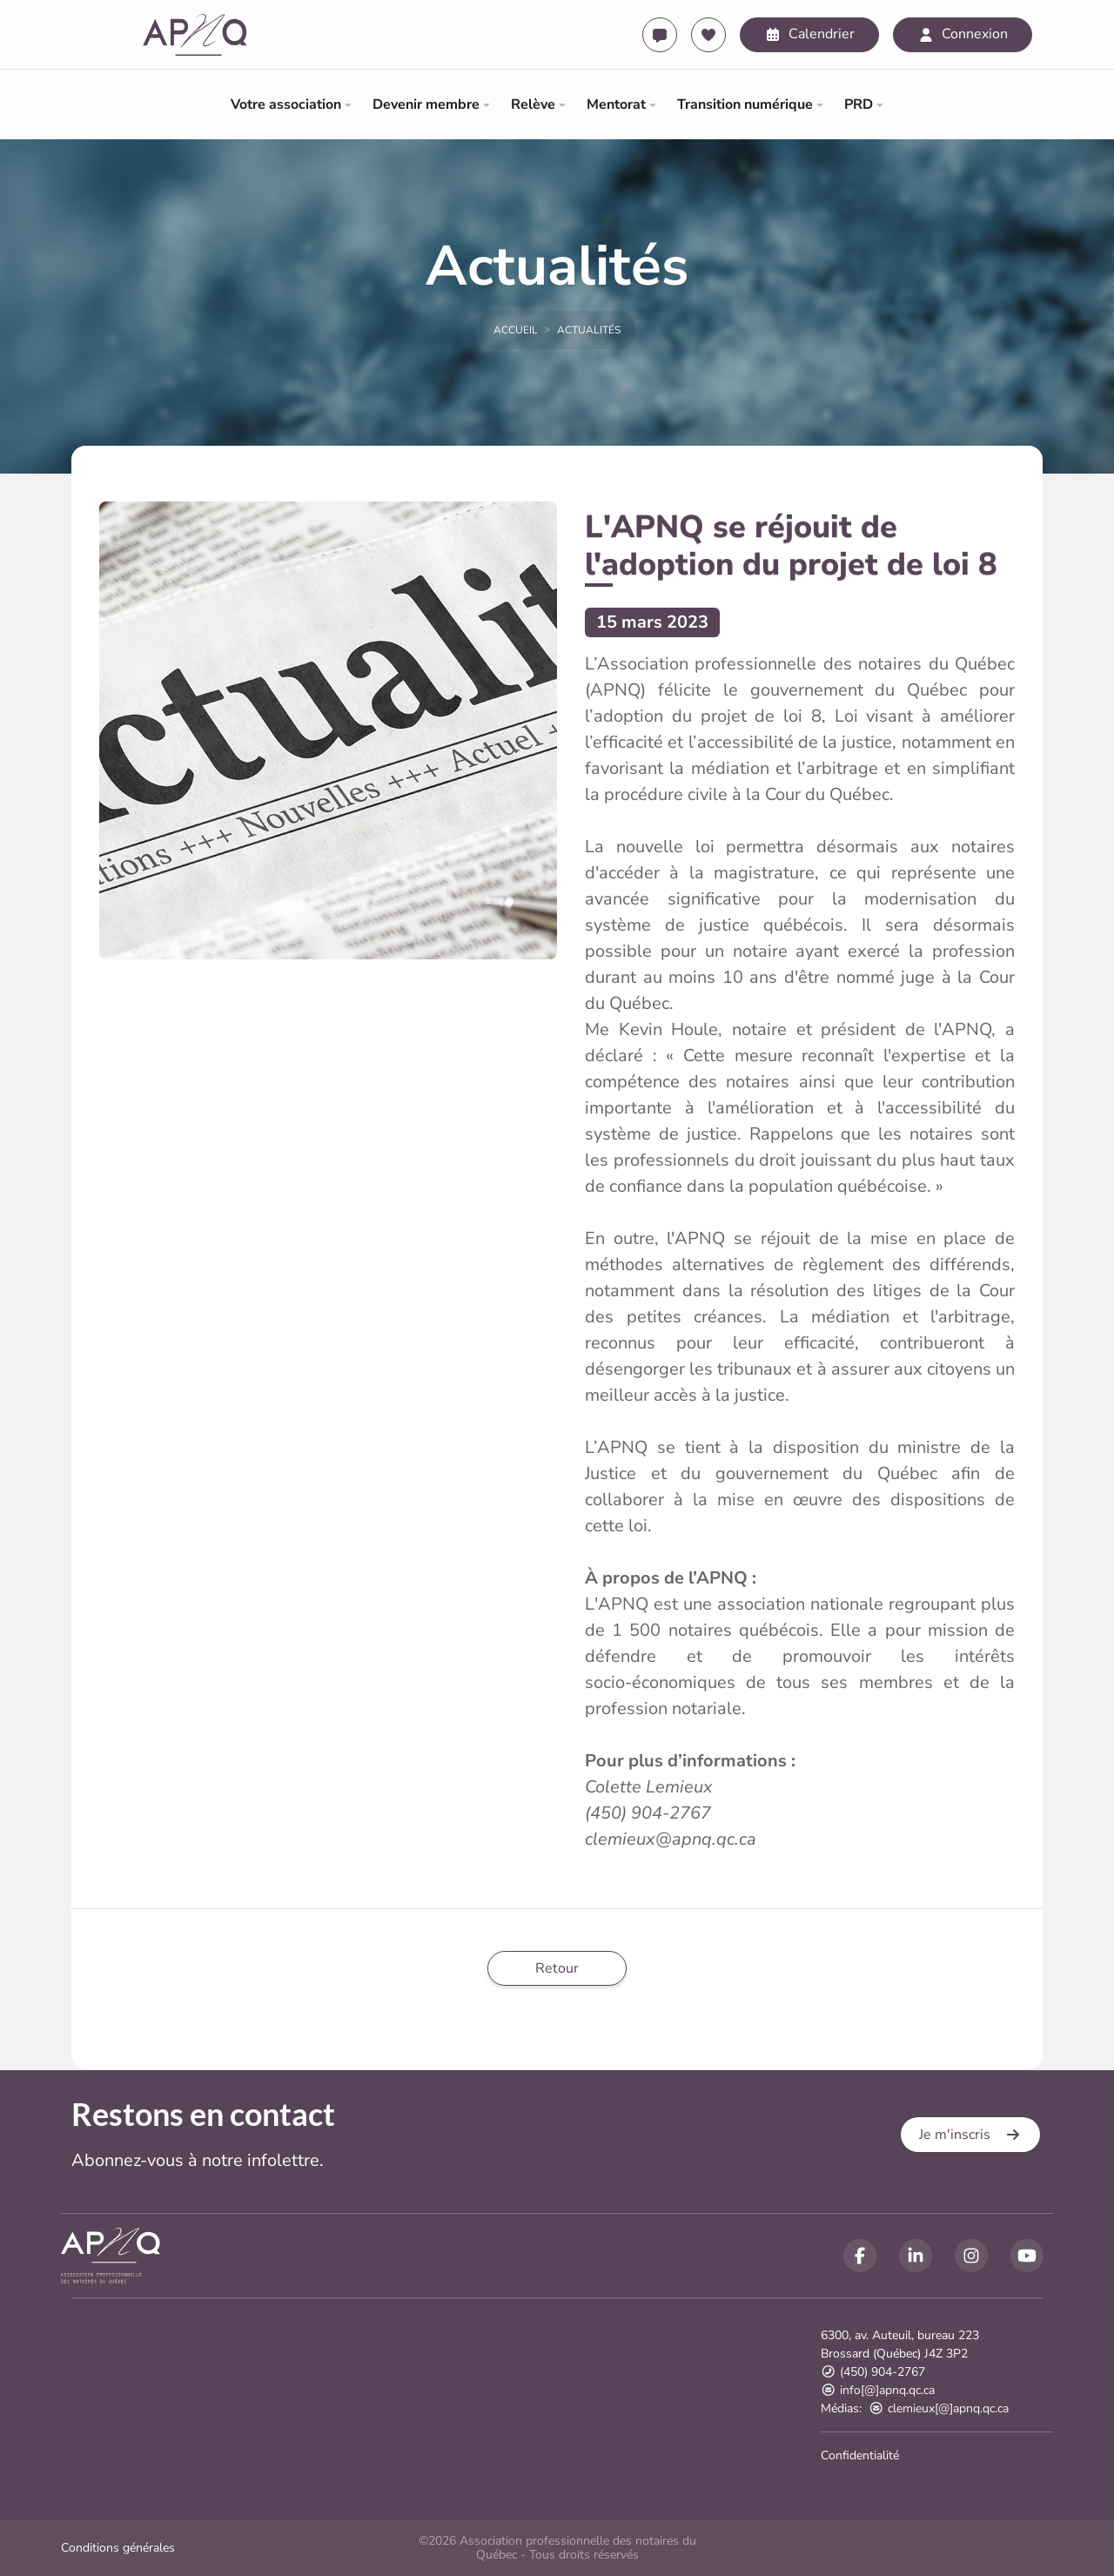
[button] (970, 2134)
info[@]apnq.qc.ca (878, 2390)
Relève (533, 104)
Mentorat (616, 104)
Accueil (515, 330)
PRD (858, 104)
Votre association (286, 104)
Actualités (589, 330)
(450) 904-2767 (873, 2372)
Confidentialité (860, 2455)
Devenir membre (426, 104)
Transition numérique (745, 104)
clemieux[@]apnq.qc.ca (939, 2408)
